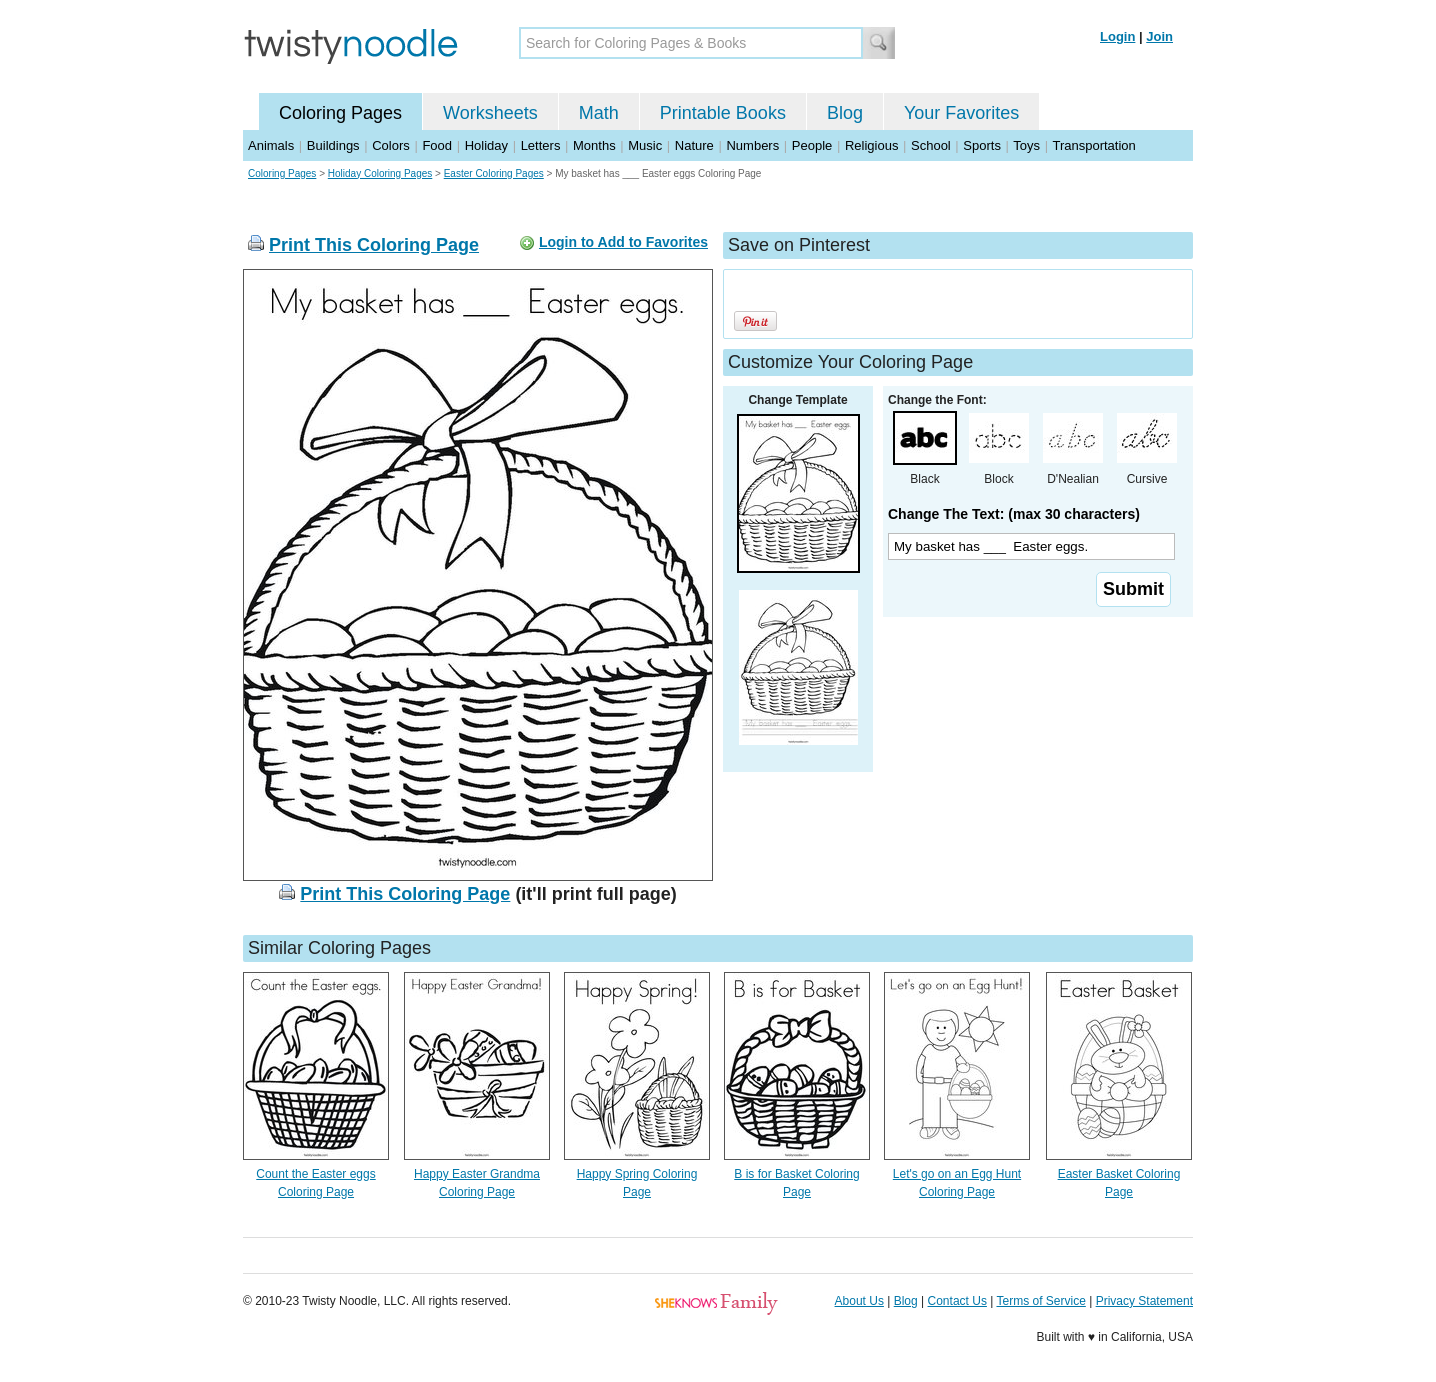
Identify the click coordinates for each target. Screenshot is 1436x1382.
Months (594, 145)
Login (1117, 36)
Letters (541, 145)
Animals (271, 145)
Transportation (1093, 145)
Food (437, 145)
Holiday (486, 145)
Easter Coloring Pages (494, 173)
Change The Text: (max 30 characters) (1014, 514)
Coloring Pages (340, 113)
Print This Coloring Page (374, 245)
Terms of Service (1040, 1301)
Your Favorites (961, 113)
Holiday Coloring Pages (380, 173)
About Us (859, 1301)
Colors (391, 145)
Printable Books (723, 113)
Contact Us (957, 1301)
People (812, 145)
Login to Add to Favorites (623, 242)
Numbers (752, 145)
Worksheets (490, 113)
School (931, 145)
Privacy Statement (1144, 1301)
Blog (845, 113)
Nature (694, 145)
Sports (982, 145)
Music (645, 145)
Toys (1026, 145)
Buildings (333, 145)
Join (1159, 36)
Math (599, 113)
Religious (871, 145)
